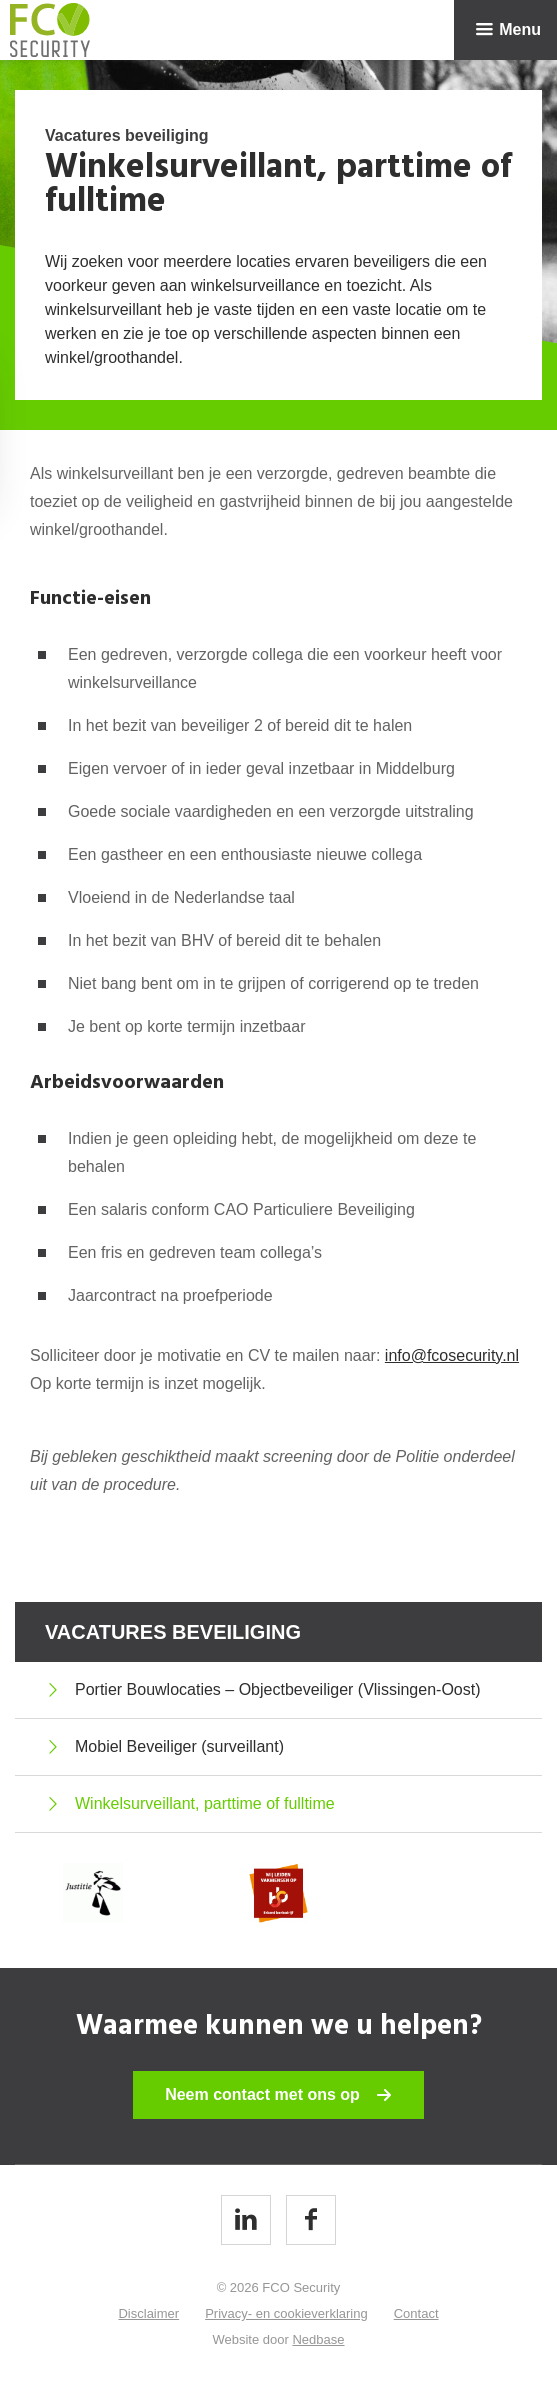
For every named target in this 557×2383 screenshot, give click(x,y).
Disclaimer (148, 2313)
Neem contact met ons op (262, 2094)
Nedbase (318, 2339)
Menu (520, 29)
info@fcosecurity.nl (452, 1355)
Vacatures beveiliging (173, 1632)
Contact (416, 2313)
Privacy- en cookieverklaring (286, 2313)
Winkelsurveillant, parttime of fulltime (205, 1803)
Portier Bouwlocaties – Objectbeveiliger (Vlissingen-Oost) (278, 1689)
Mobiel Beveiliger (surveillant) (179, 1746)
